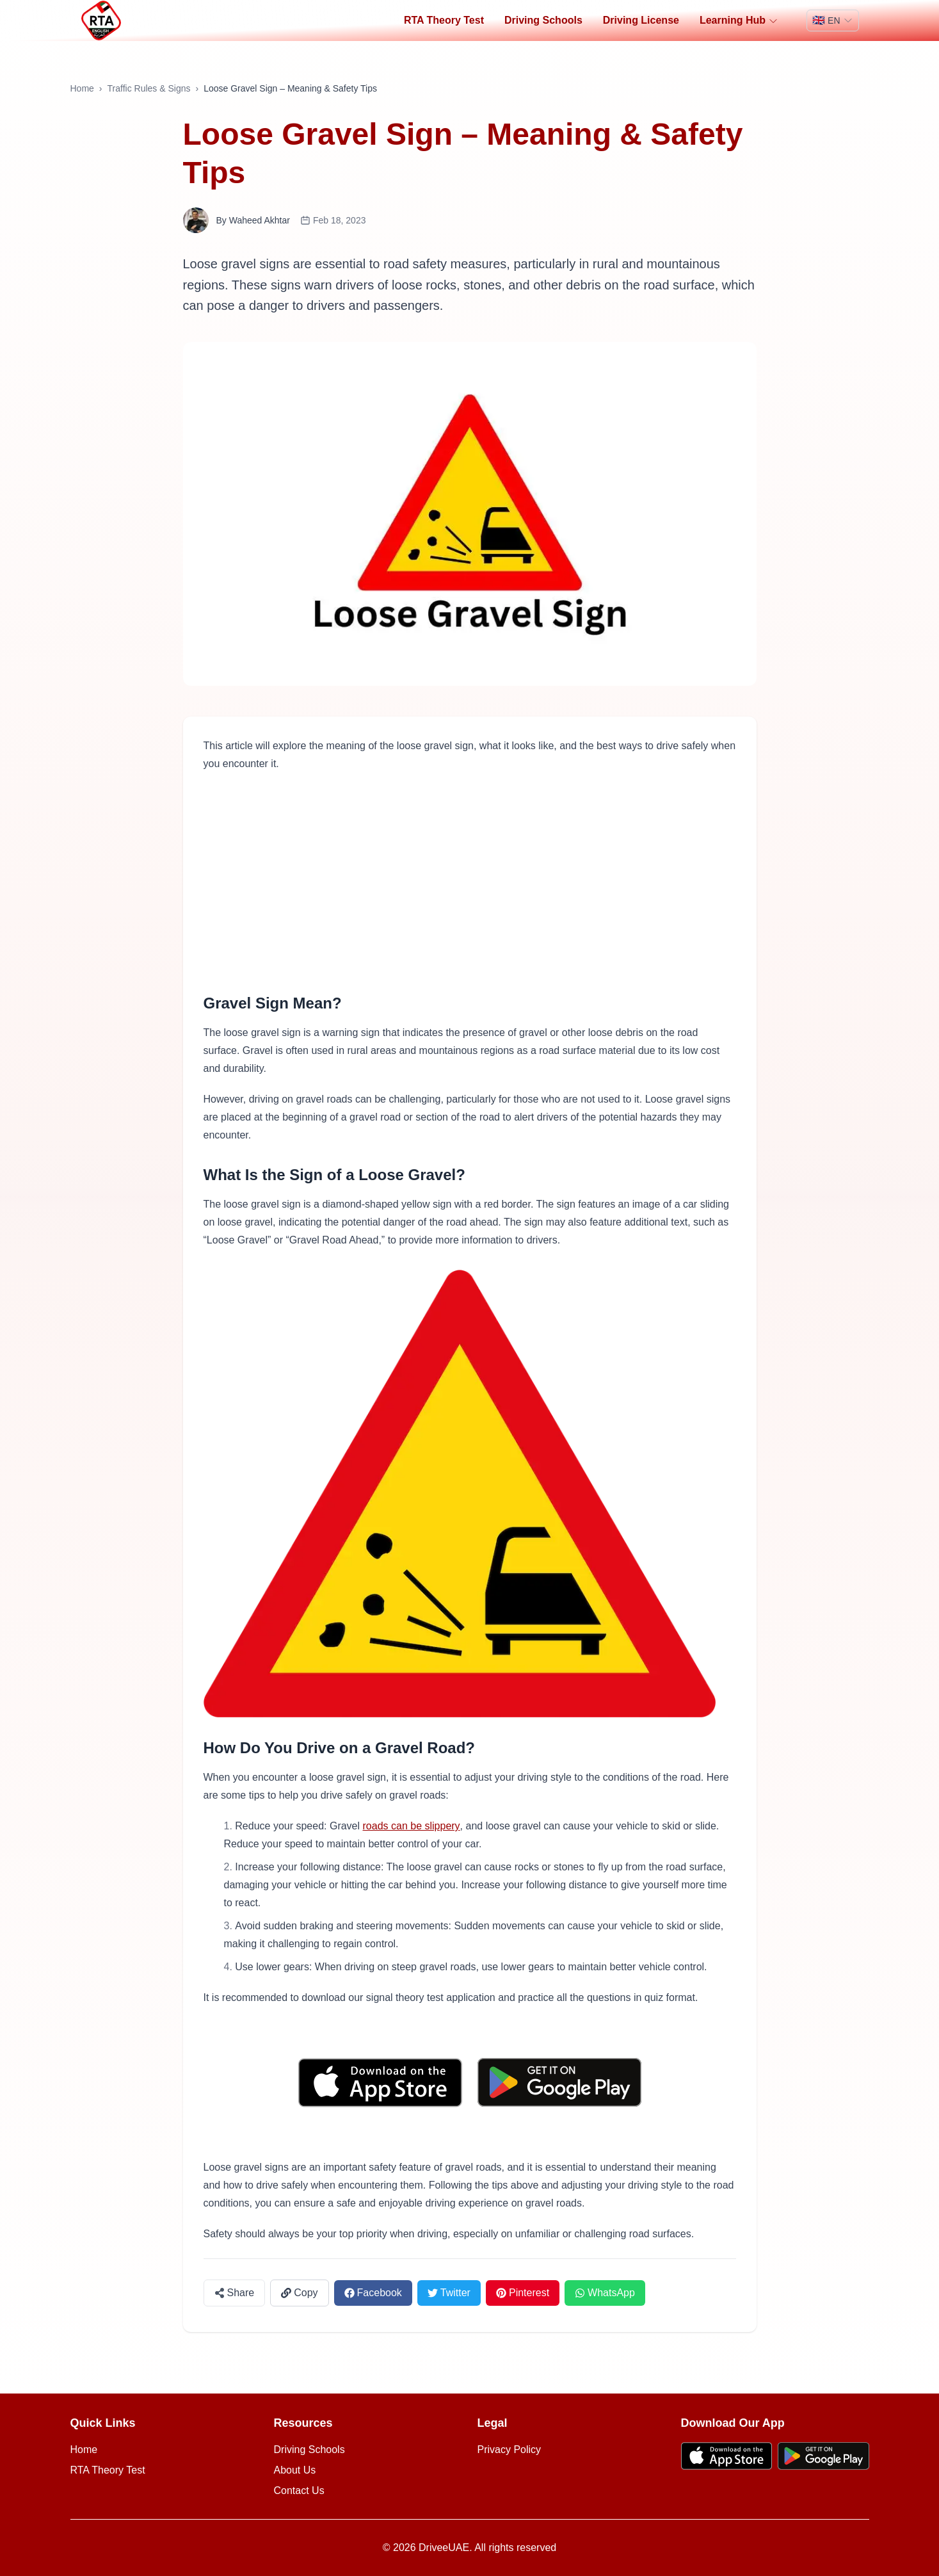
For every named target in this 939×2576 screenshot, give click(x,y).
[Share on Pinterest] (522, 2293)
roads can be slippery (411, 1825)
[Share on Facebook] (373, 2293)
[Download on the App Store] (380, 2082)
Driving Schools (543, 20)
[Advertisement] (470, 883)
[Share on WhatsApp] (605, 2293)
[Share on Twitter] (449, 2293)
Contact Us (299, 2490)
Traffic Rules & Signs (149, 88)
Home (82, 88)
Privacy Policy (510, 2449)
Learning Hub (739, 20)
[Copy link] (299, 2293)
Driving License (641, 20)
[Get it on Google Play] (559, 2082)
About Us (295, 2470)
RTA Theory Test (444, 20)
